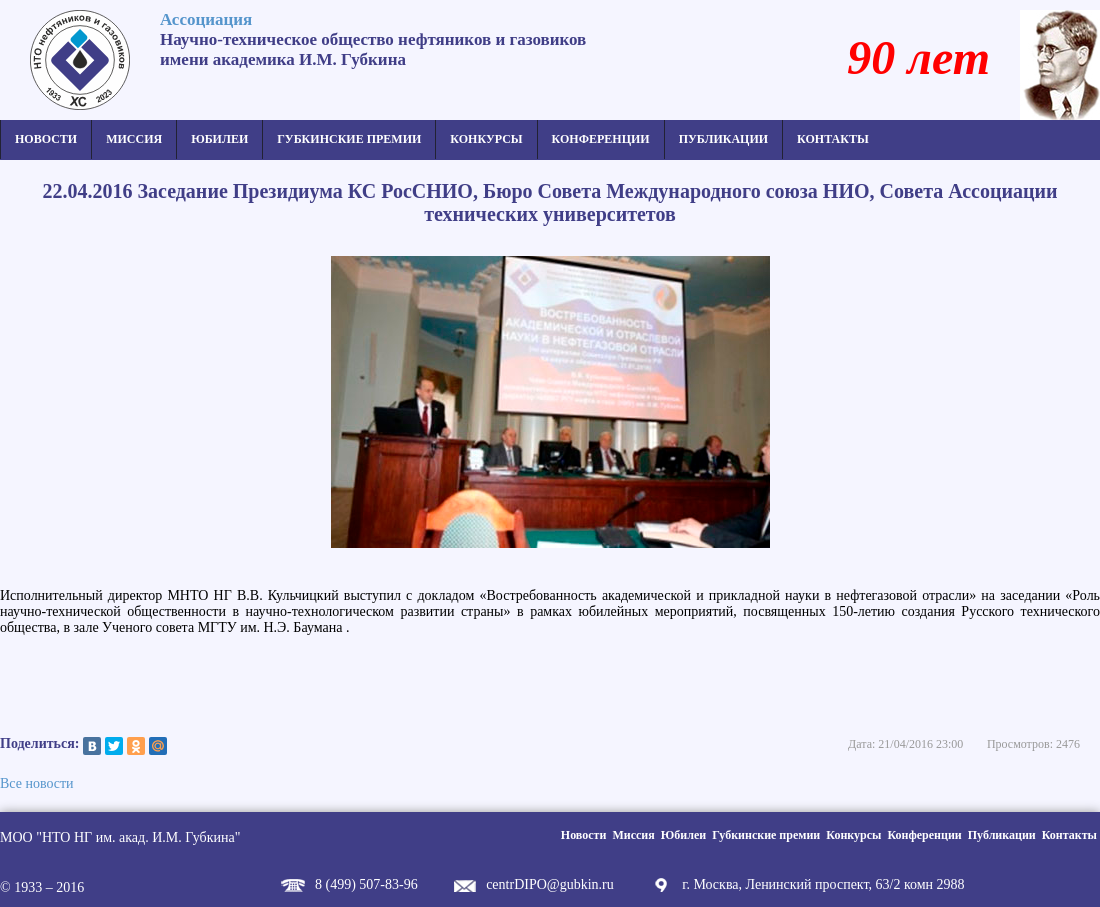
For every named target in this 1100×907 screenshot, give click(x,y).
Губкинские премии (349, 139)
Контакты (833, 139)
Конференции (601, 139)
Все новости (37, 783)
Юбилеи (219, 139)
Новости (46, 139)
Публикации (723, 139)
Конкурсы (486, 139)
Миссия (134, 139)
